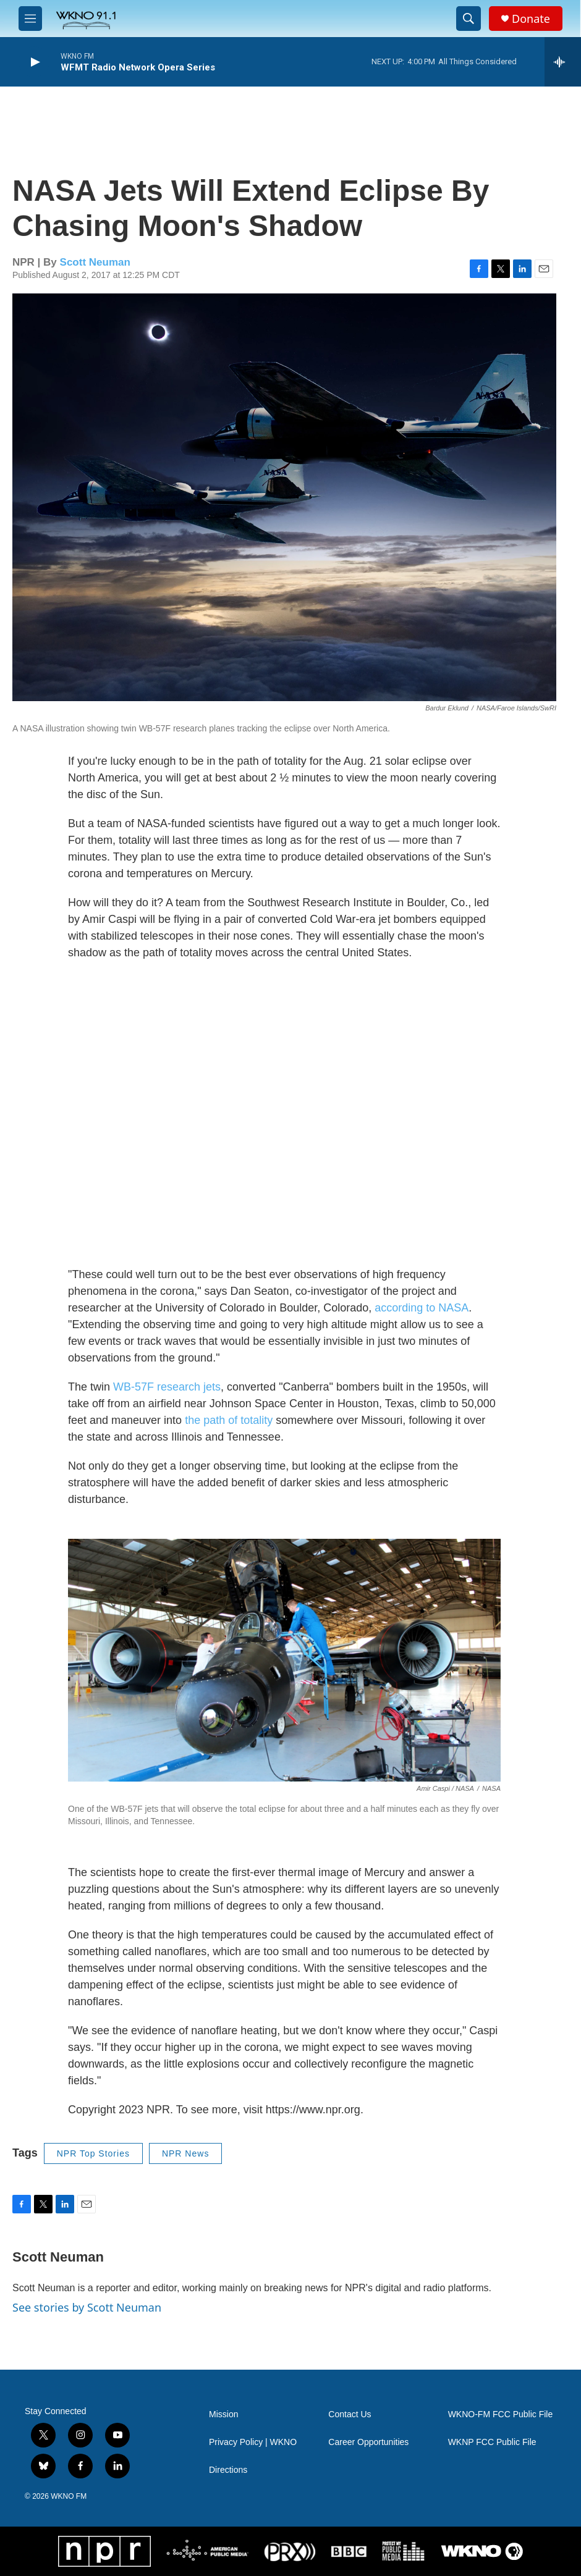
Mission (223, 2414)
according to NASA (422, 1308)
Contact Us (349, 2414)
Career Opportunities (368, 2442)
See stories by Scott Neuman (86, 2307)
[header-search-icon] (468, 18)
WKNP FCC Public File (492, 2442)
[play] (34, 62)
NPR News (185, 2153)
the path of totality (229, 1420)
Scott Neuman (95, 262)
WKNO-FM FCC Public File (500, 2414)
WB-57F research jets (167, 1387)
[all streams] (563, 61)
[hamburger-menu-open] (30, 18)
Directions (228, 2470)
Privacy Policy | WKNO (253, 2442)
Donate (531, 18)
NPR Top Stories (93, 2153)
